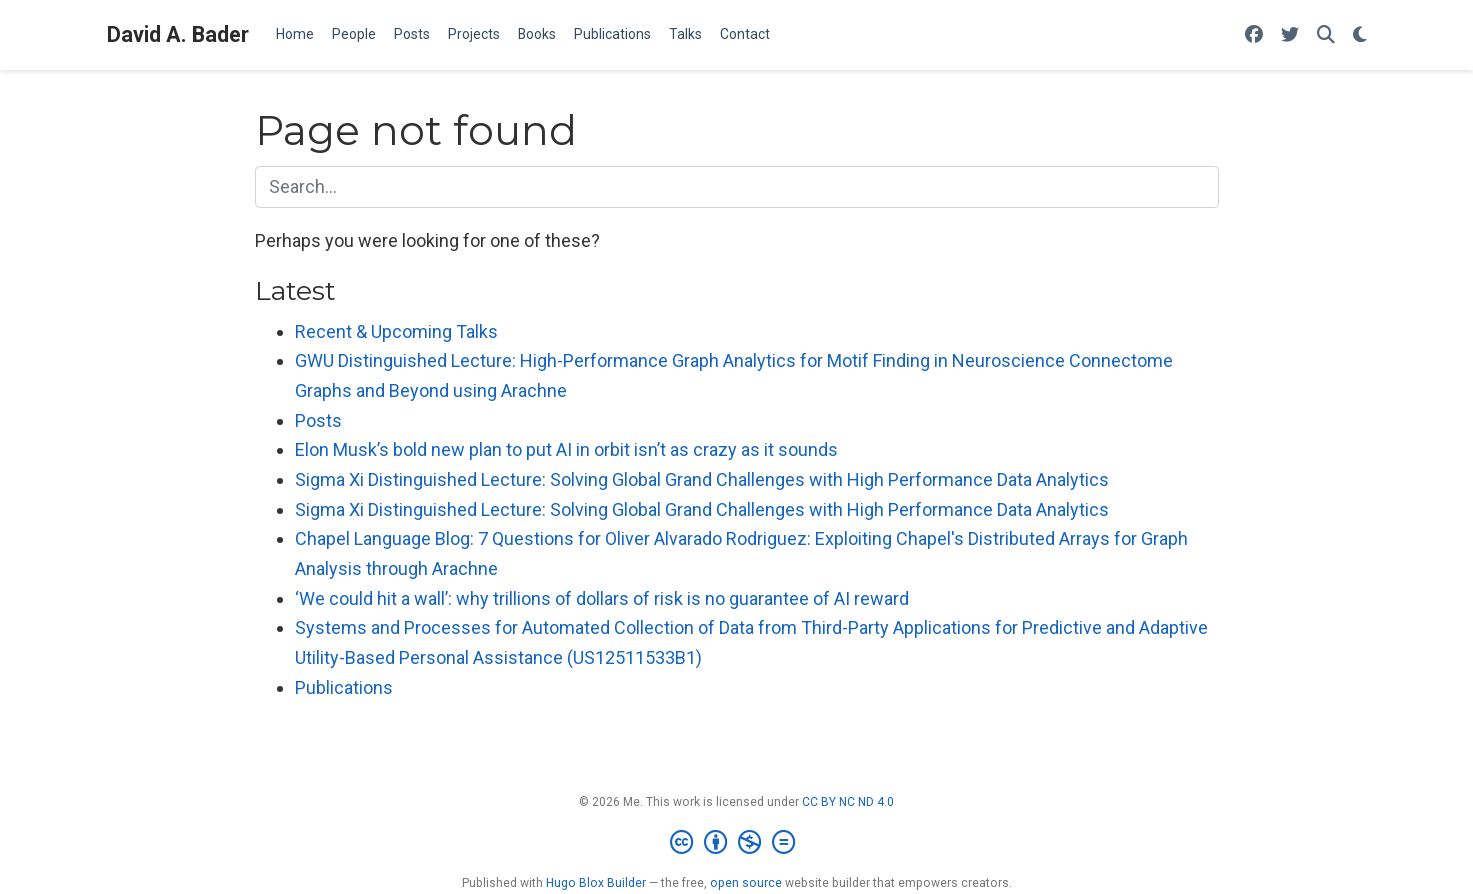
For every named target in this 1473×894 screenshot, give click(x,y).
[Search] (1326, 35)
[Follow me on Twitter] (1290, 35)
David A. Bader (178, 34)
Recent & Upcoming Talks (396, 331)
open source (746, 883)
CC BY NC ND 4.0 (848, 802)
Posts (318, 420)
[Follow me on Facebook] (1254, 35)
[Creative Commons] (736, 843)
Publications (344, 687)
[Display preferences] (1360, 35)
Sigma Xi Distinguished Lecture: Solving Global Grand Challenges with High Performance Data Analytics (702, 479)
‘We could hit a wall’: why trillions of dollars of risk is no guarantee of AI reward (602, 598)
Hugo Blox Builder (596, 883)
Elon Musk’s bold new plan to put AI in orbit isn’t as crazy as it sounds (566, 449)
